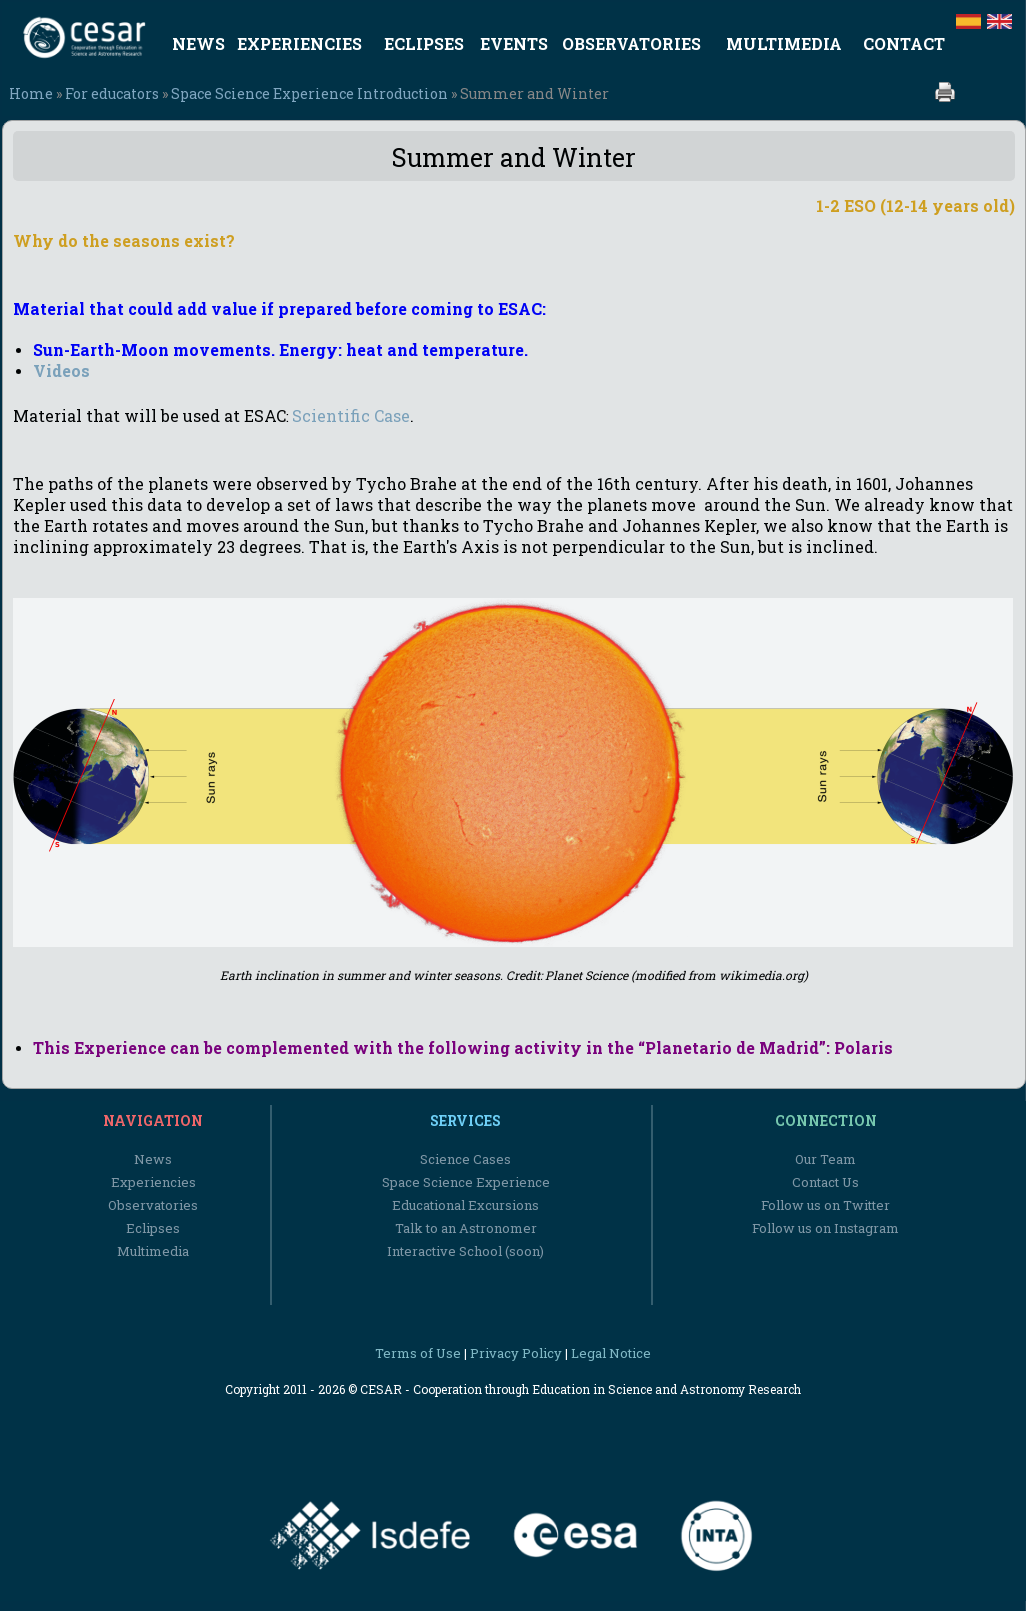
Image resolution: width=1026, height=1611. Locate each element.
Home (31, 93)
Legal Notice (611, 1353)
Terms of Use (418, 1353)
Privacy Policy (516, 1353)
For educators (112, 93)
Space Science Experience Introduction (309, 93)
